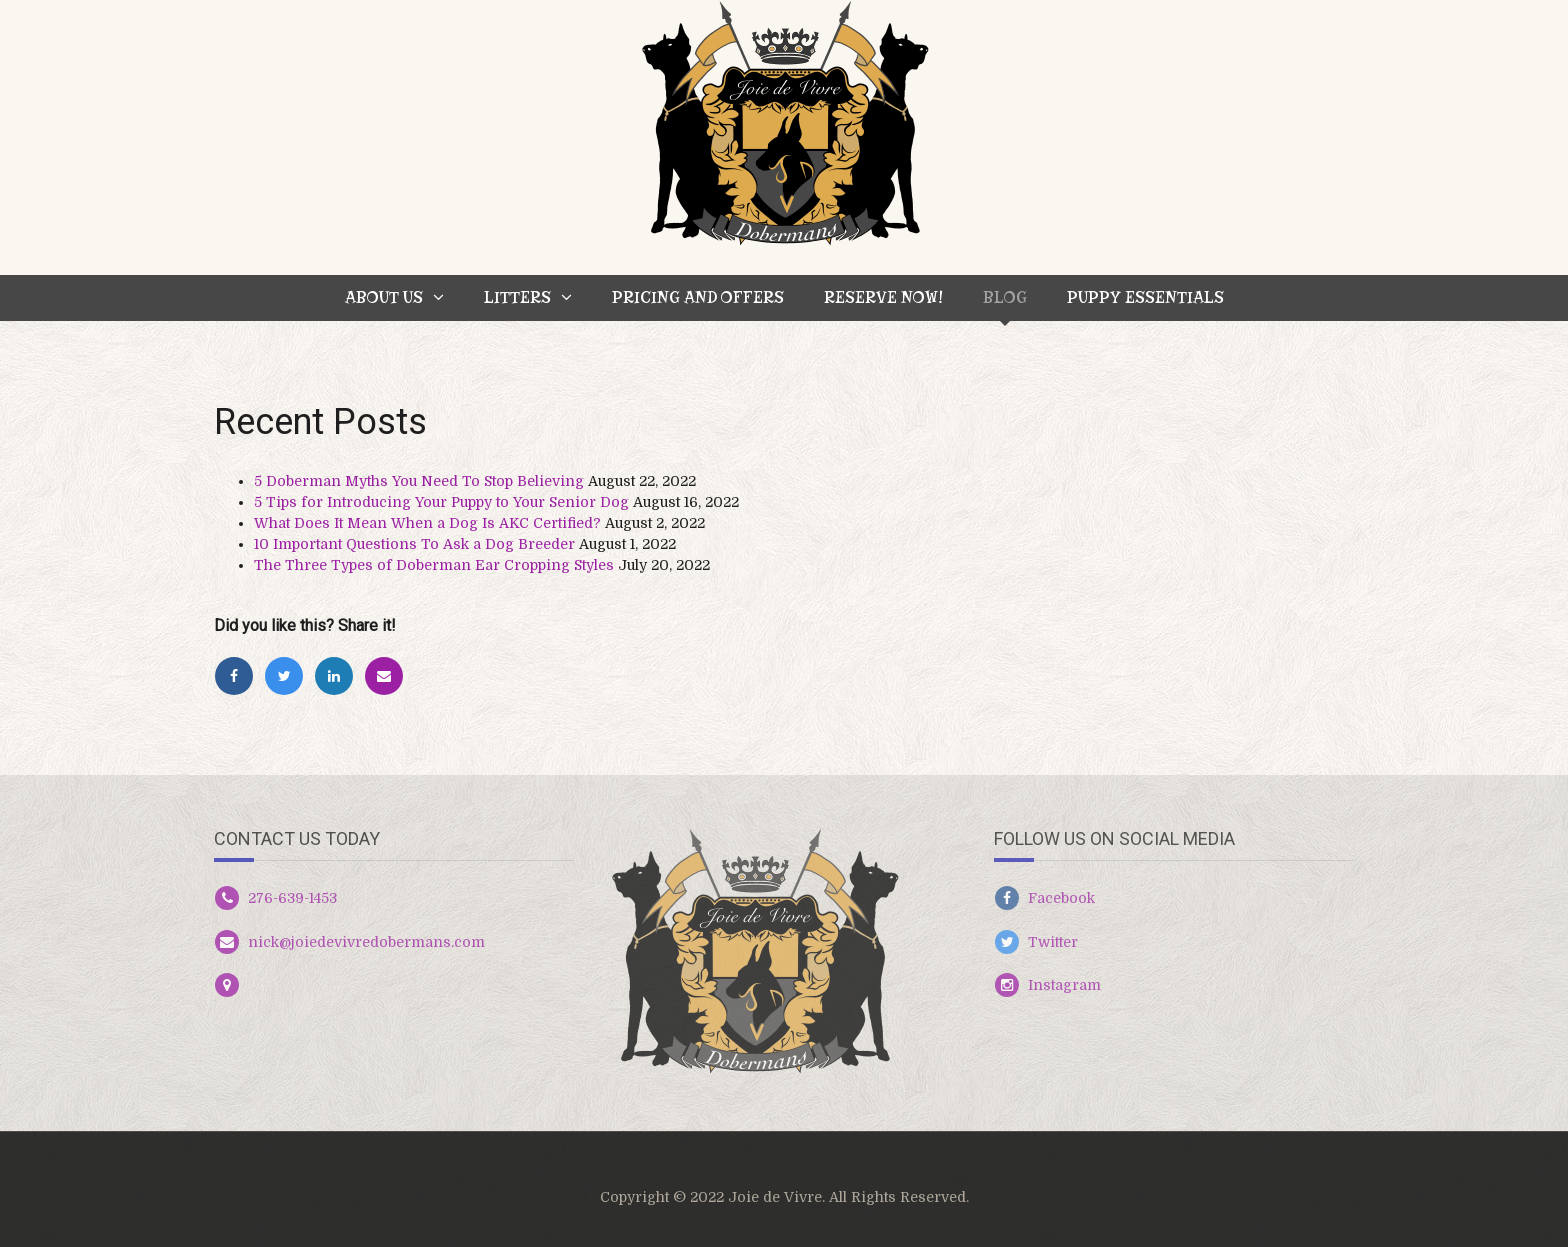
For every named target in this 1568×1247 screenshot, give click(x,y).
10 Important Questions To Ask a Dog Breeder (414, 544)
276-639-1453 (292, 898)
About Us (384, 297)
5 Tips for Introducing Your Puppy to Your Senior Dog (441, 502)
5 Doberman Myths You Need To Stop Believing (419, 481)
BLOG (1005, 297)
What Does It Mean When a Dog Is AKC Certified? (427, 523)
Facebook (1061, 898)
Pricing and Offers (698, 297)
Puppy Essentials (1145, 297)
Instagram (1064, 985)
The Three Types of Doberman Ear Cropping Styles (434, 565)
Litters (517, 297)
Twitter (1053, 942)
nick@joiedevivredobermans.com (366, 942)
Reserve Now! (883, 297)
